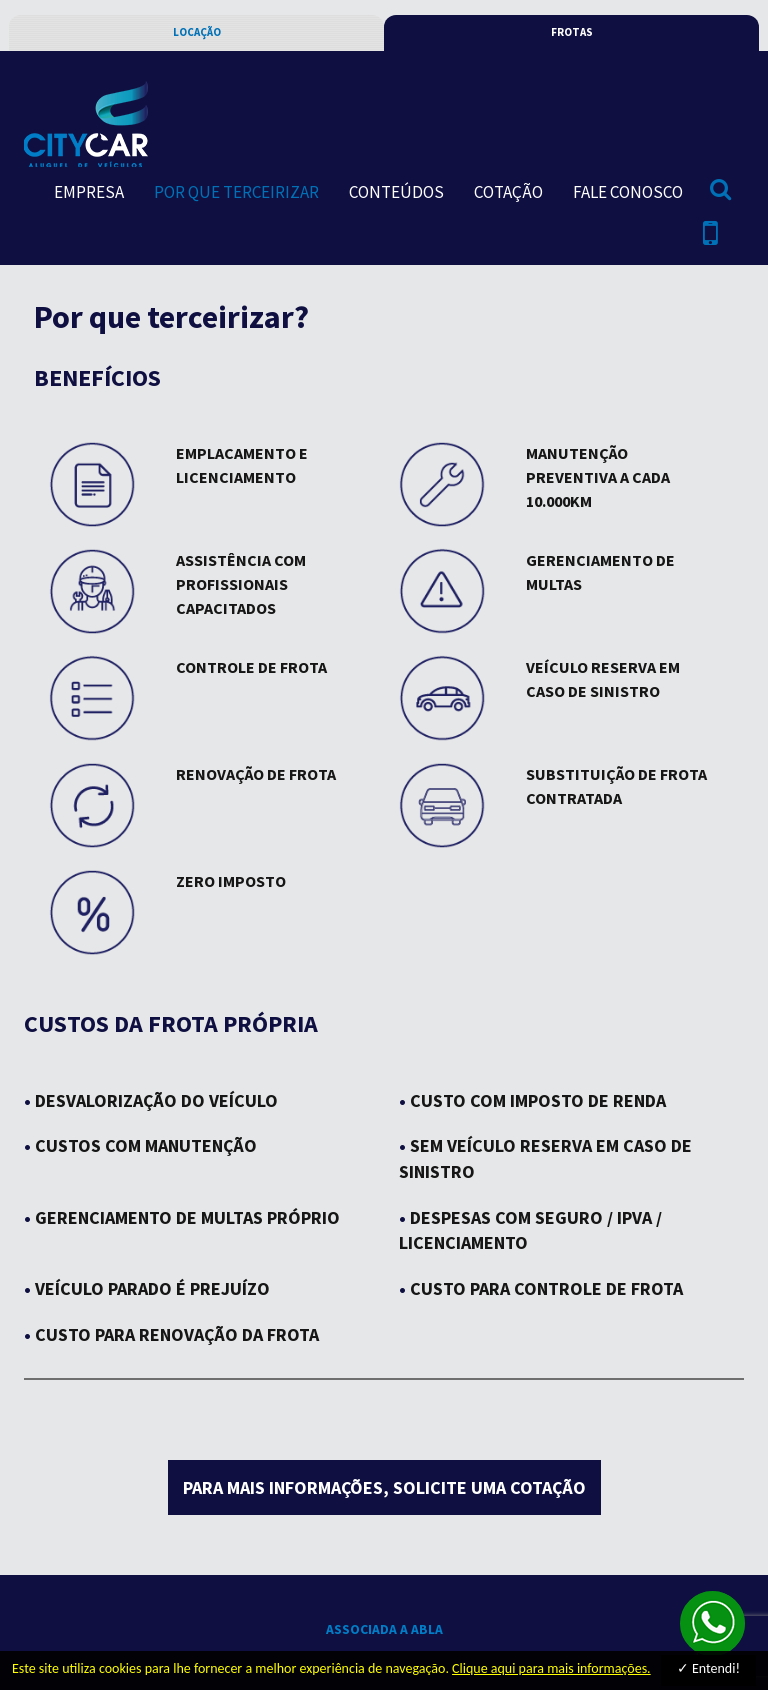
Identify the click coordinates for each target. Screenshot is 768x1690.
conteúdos (396, 192)
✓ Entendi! (708, 1668)
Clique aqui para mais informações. (551, 1668)
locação (197, 32)
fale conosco (628, 192)
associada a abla (384, 1629)
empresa (89, 192)
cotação (508, 192)
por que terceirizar (236, 192)
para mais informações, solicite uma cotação (384, 1487)
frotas (572, 32)
